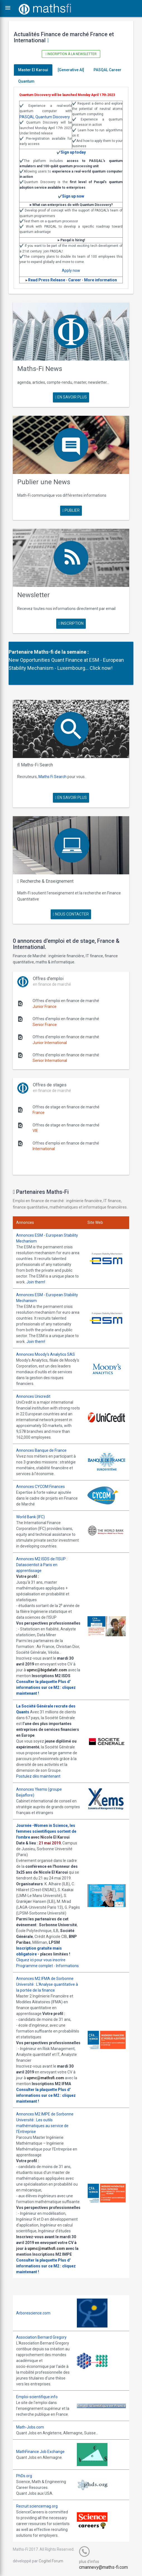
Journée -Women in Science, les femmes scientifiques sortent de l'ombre (46, 1831)
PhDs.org (24, 2476)
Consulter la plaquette (36, 1681)
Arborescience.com (33, 2313)
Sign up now (73, 196)
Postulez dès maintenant (38, 1776)
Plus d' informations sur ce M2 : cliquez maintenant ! (46, 1687)
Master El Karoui (33, 70)
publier (71, 510)
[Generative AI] (71, 70)
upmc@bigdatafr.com (47, 1670)
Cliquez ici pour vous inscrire (40, 1960)
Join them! (35, 1282)
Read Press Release (46, 280)
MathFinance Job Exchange (40, 2451)
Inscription (71, 623)
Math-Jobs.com (30, 2427)
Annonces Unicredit (33, 1396)
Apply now (71, 270)
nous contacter (71, 914)
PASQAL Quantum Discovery (44, 117)
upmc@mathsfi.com (45, 2078)
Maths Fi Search (52, 776)
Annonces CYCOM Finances (40, 1486)
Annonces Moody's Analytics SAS (45, 1354)
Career (74, 280)
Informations (67, 1966)
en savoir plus (71, 397)
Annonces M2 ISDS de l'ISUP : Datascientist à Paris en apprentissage (41, 1565)
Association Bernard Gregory (41, 2337)
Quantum (26, 81)
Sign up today (73, 152)
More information (100, 280)
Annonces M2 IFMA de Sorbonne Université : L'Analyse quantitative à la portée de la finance (47, 1984)
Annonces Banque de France (41, 1450)
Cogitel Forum (51, 2561)
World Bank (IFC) (30, 1517)
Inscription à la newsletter (71, 54)
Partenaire (21, 652)
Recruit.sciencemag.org (37, 2506)
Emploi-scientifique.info (37, 2397)
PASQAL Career (107, 70)
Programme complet (34, 1966)
